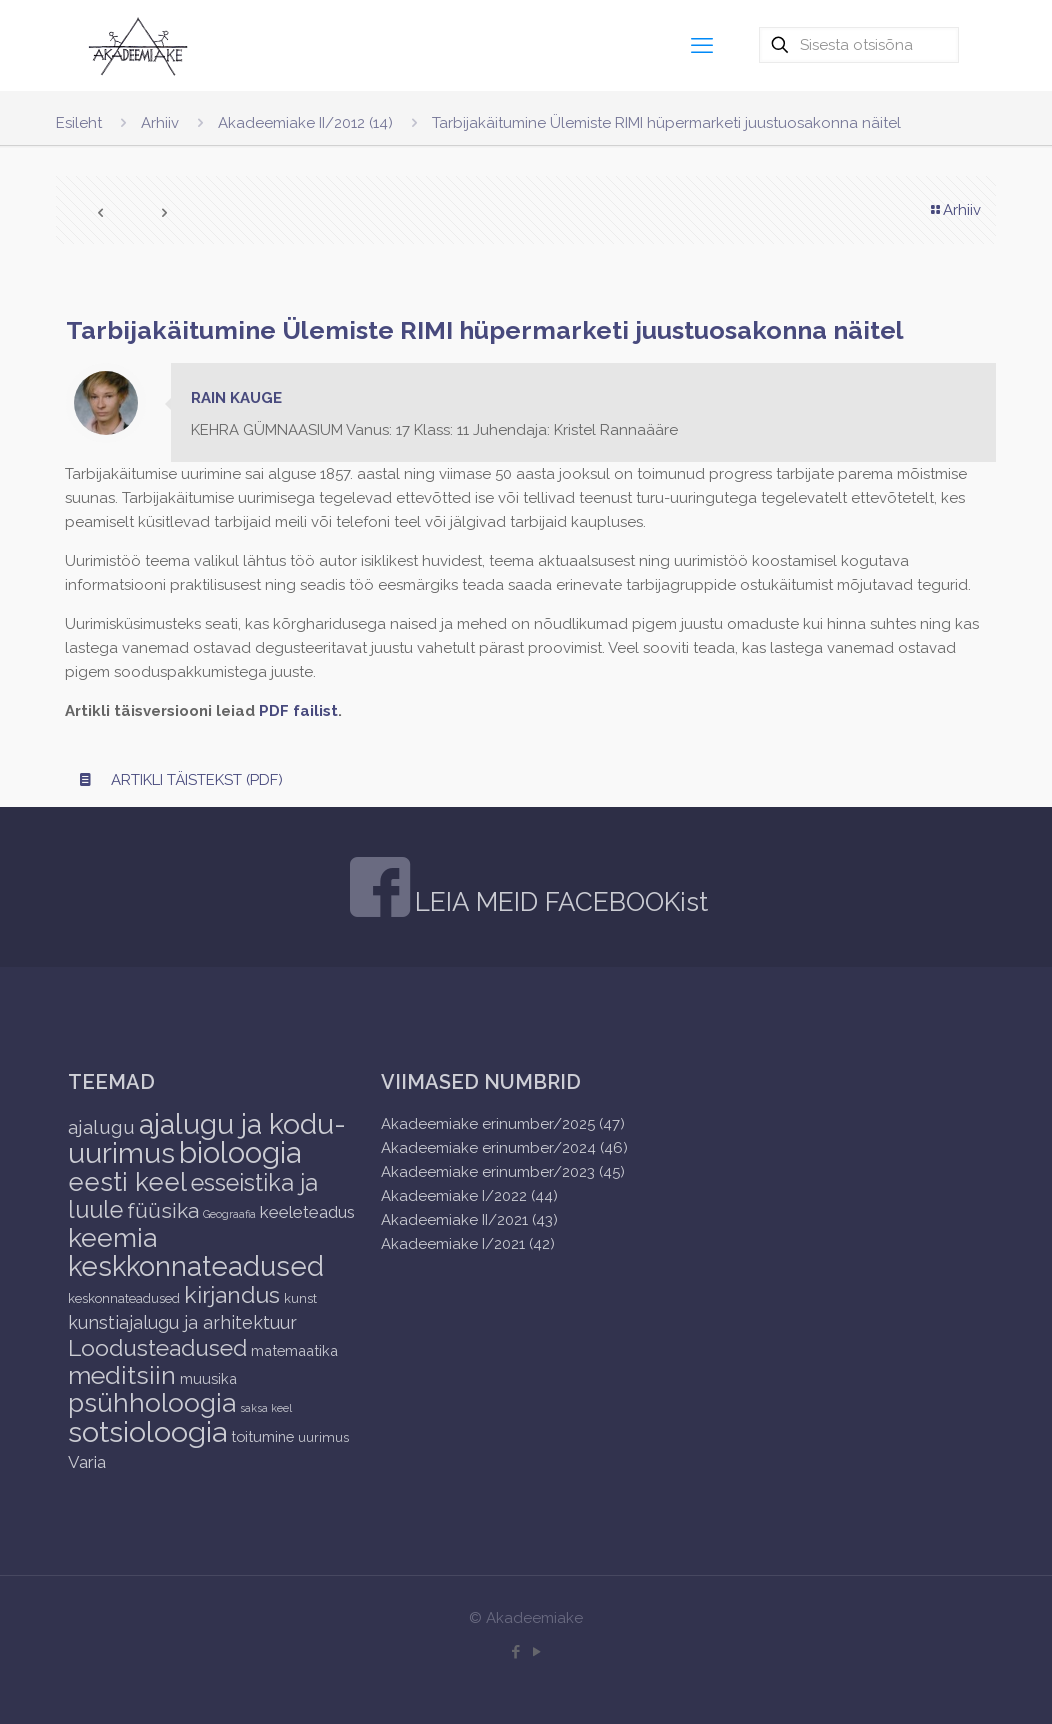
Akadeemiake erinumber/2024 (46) (504, 1148)
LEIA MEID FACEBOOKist (561, 902)
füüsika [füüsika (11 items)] (163, 1210)
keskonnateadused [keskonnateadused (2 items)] (124, 1298)
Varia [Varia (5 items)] (87, 1462)
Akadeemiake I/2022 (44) (469, 1196)
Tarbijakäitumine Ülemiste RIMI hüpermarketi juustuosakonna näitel (666, 123)
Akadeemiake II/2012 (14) (305, 123)
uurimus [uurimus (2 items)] (323, 1437)
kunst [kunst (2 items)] (300, 1298)
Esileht (79, 123)
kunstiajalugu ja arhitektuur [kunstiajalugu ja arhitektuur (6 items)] (182, 1322)
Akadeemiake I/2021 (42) (468, 1244)
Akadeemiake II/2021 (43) (469, 1220)
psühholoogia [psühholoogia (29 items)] (152, 1402)
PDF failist (298, 711)
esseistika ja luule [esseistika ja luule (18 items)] (193, 1196)
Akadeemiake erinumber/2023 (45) (503, 1172)
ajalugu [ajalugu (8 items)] (101, 1127)
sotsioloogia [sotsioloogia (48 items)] (147, 1432)
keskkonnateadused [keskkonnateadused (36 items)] (196, 1266)
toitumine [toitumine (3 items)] (262, 1436)
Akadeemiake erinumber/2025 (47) (503, 1124)
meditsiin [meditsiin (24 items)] (122, 1375)
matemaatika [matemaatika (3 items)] (294, 1350)
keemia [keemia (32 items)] (112, 1237)
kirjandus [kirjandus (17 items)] (232, 1294)
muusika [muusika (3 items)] (208, 1378)
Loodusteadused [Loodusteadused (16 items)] (157, 1347)
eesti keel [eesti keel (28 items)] (127, 1182)
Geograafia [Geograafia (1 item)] (229, 1214)
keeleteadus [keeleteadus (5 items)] (307, 1212)
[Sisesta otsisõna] (859, 45)
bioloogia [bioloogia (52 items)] (240, 1152)
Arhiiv (160, 123)
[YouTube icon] (536, 1652)
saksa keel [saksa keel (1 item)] (266, 1408)
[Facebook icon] (515, 1652)
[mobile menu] (702, 45)
